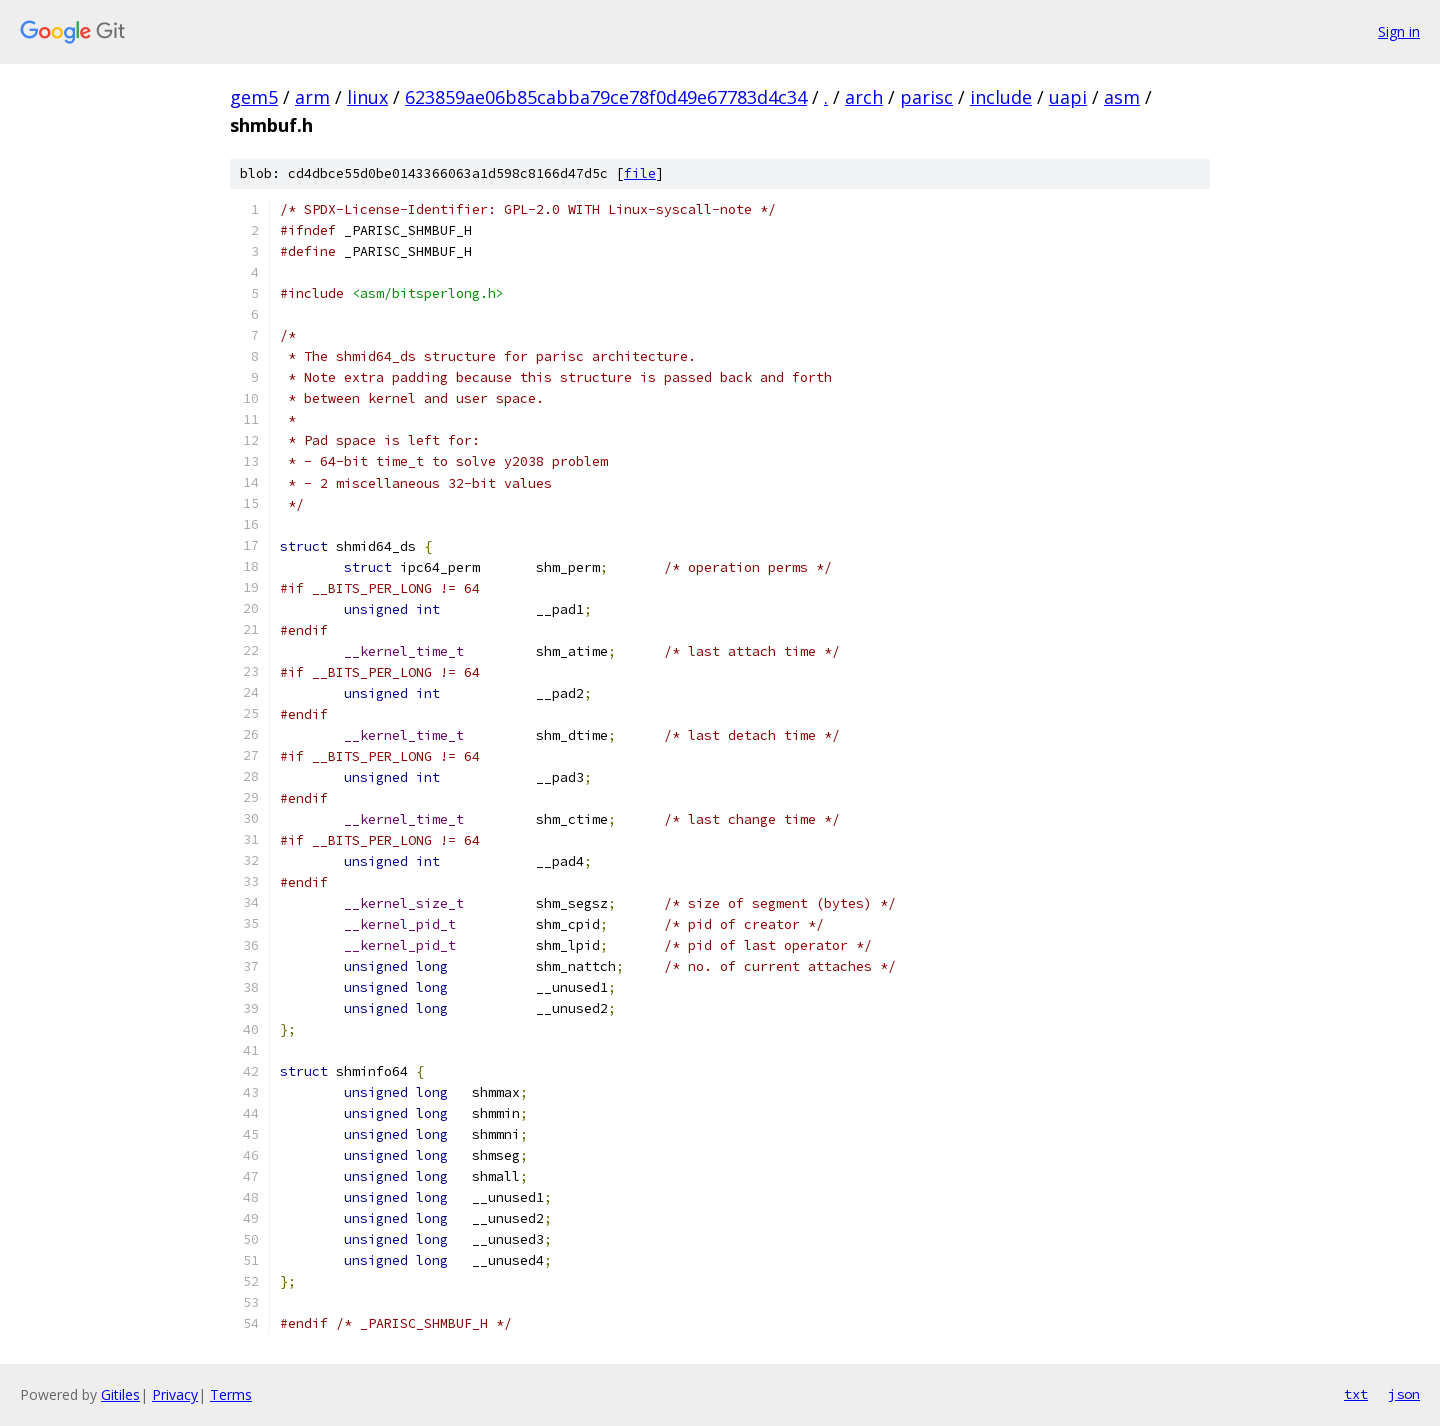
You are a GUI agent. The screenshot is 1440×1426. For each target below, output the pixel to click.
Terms (231, 1394)
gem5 (254, 97)
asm (1122, 97)
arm (312, 97)
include (1001, 97)
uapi (1068, 97)
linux (367, 97)
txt (1356, 1394)
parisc (926, 97)
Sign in (1399, 31)
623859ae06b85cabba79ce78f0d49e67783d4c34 (606, 97)
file (640, 173)
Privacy (175, 1394)
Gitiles (120, 1394)
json (1404, 1394)
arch (864, 97)
